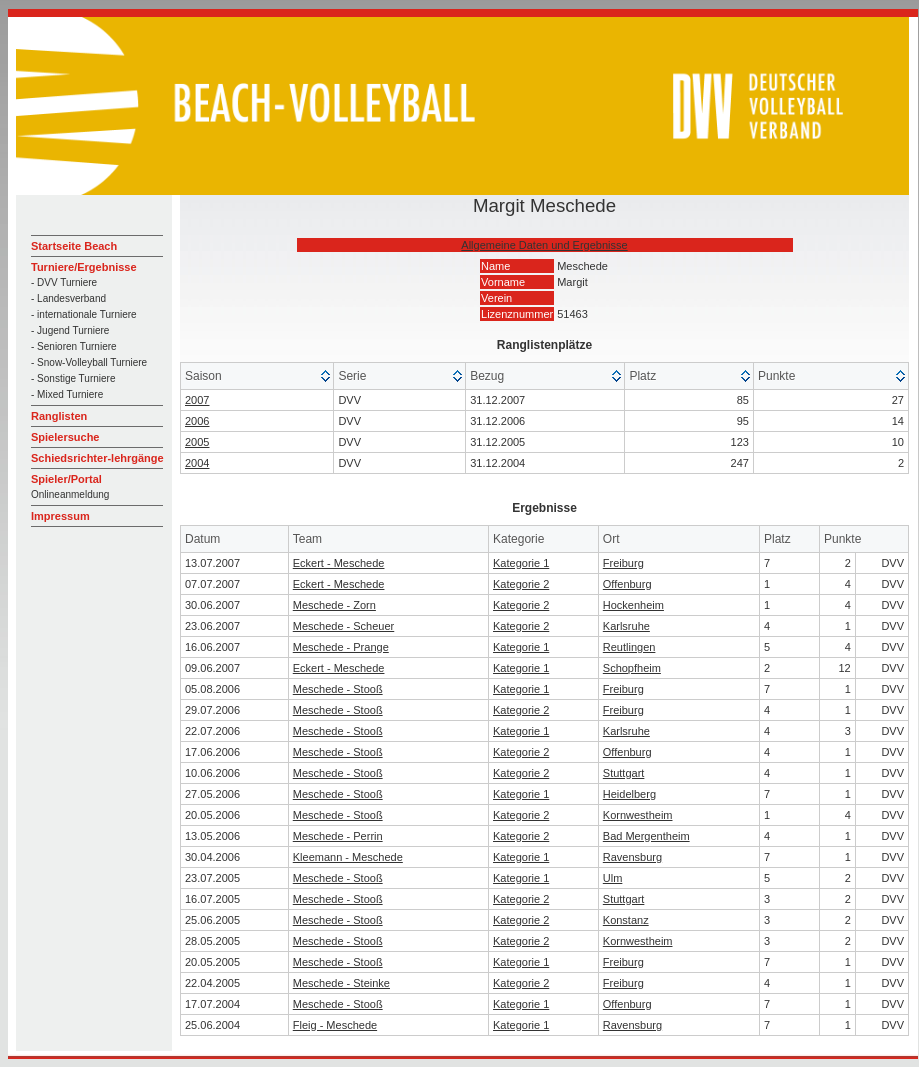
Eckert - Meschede (339, 563)
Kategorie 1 (521, 563)
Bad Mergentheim (646, 836)
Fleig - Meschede (335, 1025)
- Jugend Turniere (70, 330)
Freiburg (623, 563)
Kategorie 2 (521, 584)
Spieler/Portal (66, 479)
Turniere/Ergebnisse (84, 267)
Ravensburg (632, 857)
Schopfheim (632, 668)
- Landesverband (68, 298)
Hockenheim (633, 605)
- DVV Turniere (64, 282)
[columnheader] (257, 376)
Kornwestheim (638, 815)
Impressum (60, 516)
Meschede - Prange (341, 647)
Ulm (613, 878)
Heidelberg (629, 794)
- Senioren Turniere (74, 346)
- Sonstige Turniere (73, 378)
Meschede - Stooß (338, 689)
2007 (197, 400)
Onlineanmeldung (70, 494)
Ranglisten (59, 416)
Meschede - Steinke (341, 983)
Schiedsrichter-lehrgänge (97, 458)
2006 (197, 421)
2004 (197, 463)
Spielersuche (65, 437)
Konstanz (626, 920)
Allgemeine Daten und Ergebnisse (544, 245)
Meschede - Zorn (334, 605)
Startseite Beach (74, 246)
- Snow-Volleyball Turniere (89, 362)
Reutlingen (629, 647)
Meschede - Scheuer (344, 626)
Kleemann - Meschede (348, 857)
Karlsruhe (626, 626)
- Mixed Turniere (67, 394)
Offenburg (627, 584)
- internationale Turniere (84, 314)
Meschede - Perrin (338, 836)
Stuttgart (624, 773)
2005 (197, 442)
